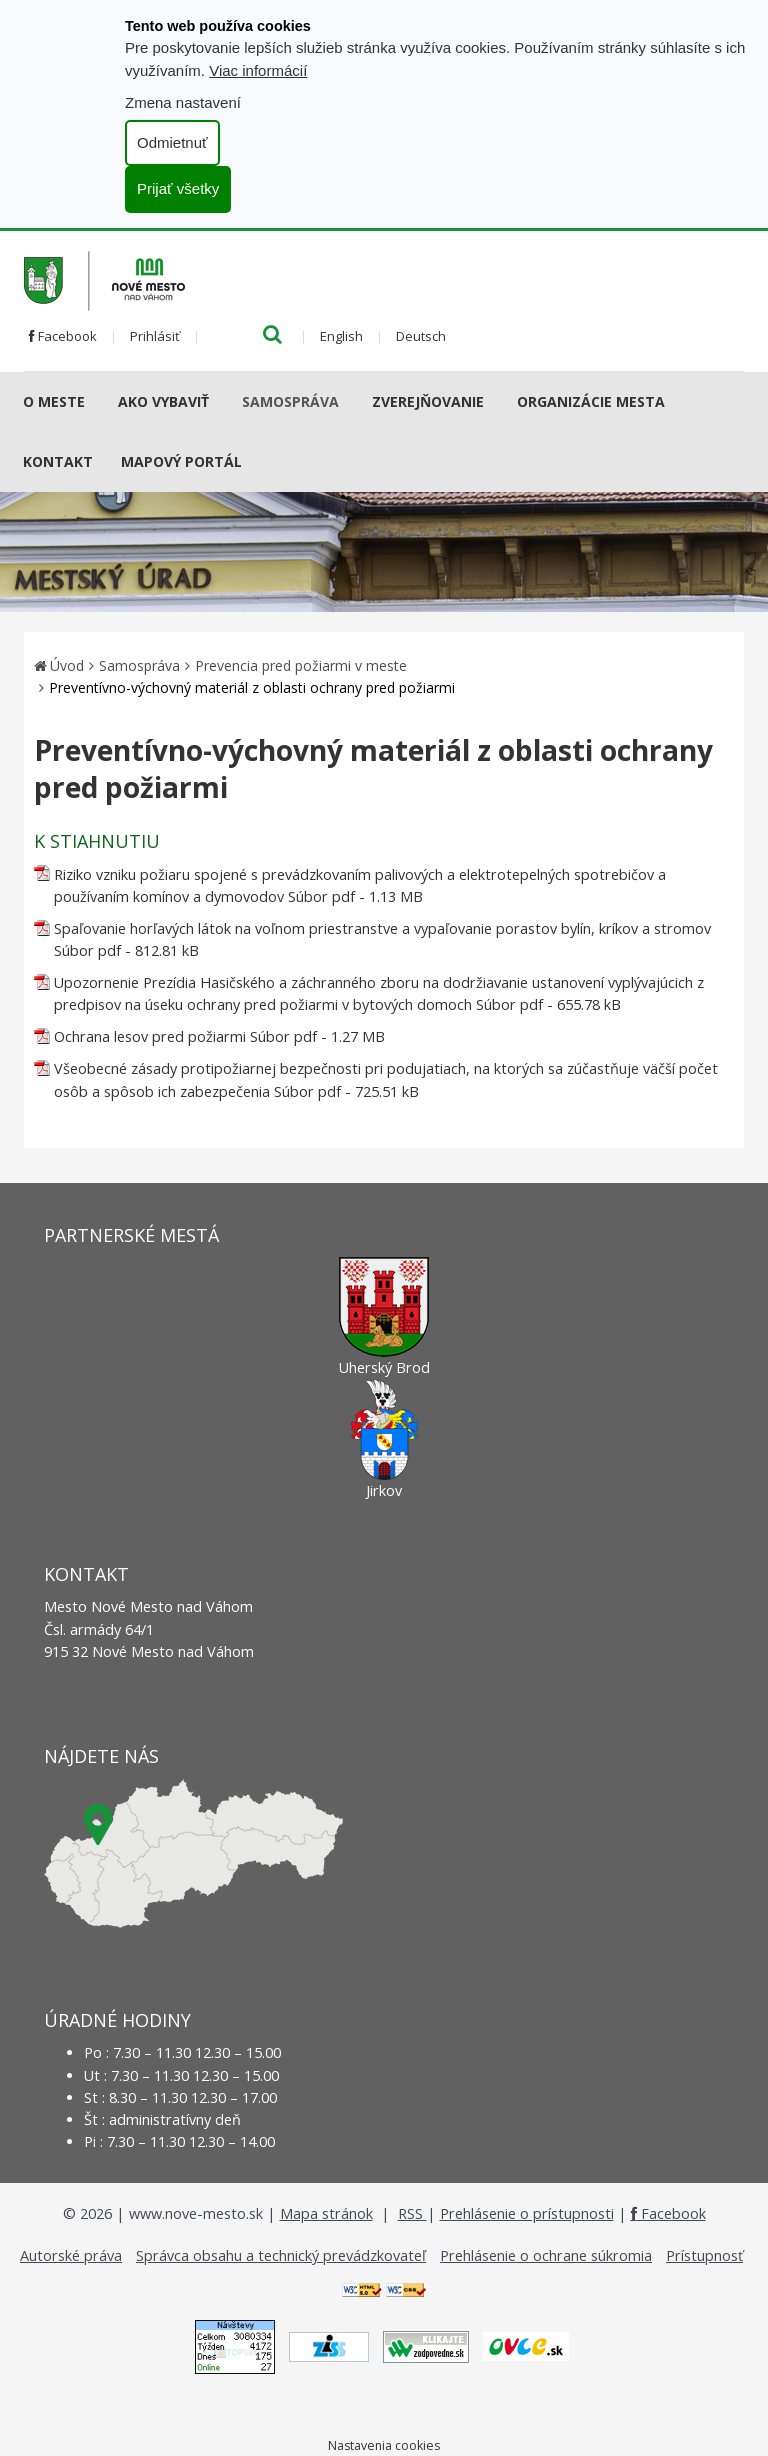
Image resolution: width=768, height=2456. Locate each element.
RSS (412, 2213)
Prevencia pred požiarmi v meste (301, 665)
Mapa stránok (326, 2213)
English (341, 336)
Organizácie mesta (591, 401)
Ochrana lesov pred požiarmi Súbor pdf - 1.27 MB (219, 1036)
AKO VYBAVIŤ (163, 401)
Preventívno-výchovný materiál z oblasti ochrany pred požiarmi (252, 687)
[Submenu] (92, 402)
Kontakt (58, 461)
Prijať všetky (178, 188)
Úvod (67, 665)
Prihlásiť (155, 336)
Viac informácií (258, 70)
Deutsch (421, 336)
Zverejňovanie (428, 401)
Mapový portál (181, 461)
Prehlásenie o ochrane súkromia (546, 2255)
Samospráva (290, 401)
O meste (54, 401)
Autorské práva (71, 2255)
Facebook (63, 336)
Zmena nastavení (183, 102)
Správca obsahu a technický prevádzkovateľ (281, 2255)
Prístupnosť (704, 2255)
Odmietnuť (172, 142)
